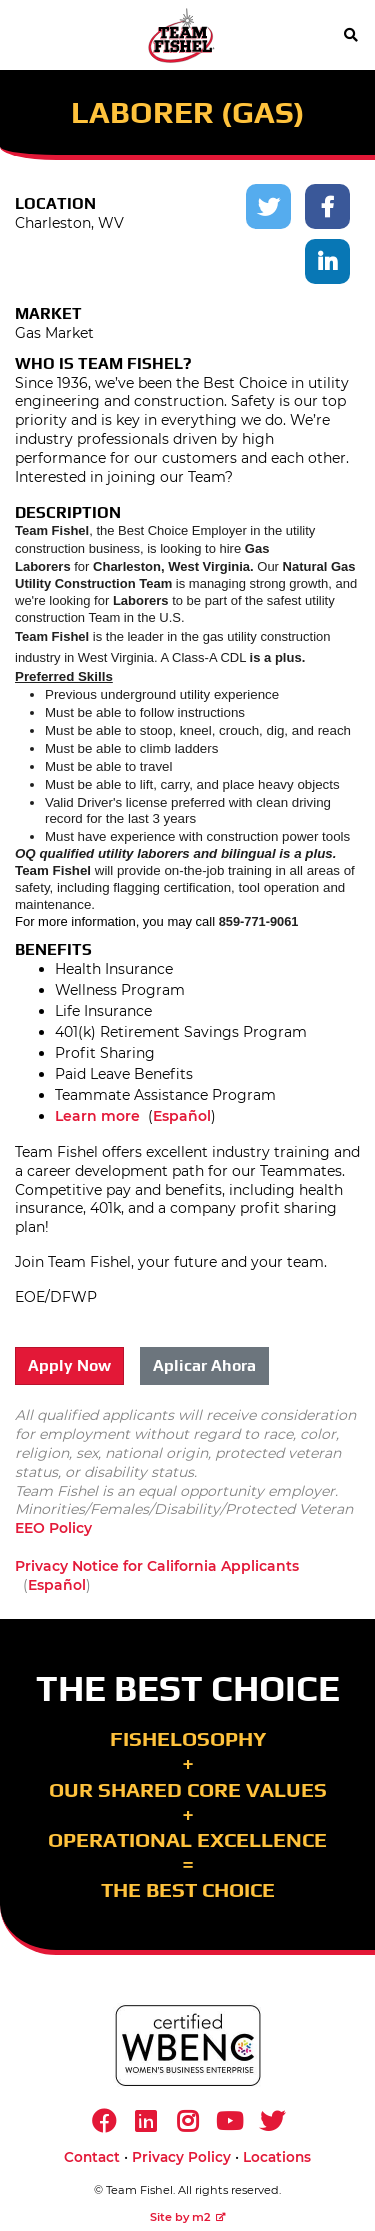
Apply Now (69, 1365)
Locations (277, 2157)
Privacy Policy (181, 2157)
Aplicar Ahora (204, 1365)
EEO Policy (53, 1528)
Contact (92, 2157)
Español (182, 1116)
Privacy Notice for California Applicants (157, 1566)
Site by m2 (188, 2217)
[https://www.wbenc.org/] (188, 2045)
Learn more (97, 1116)
